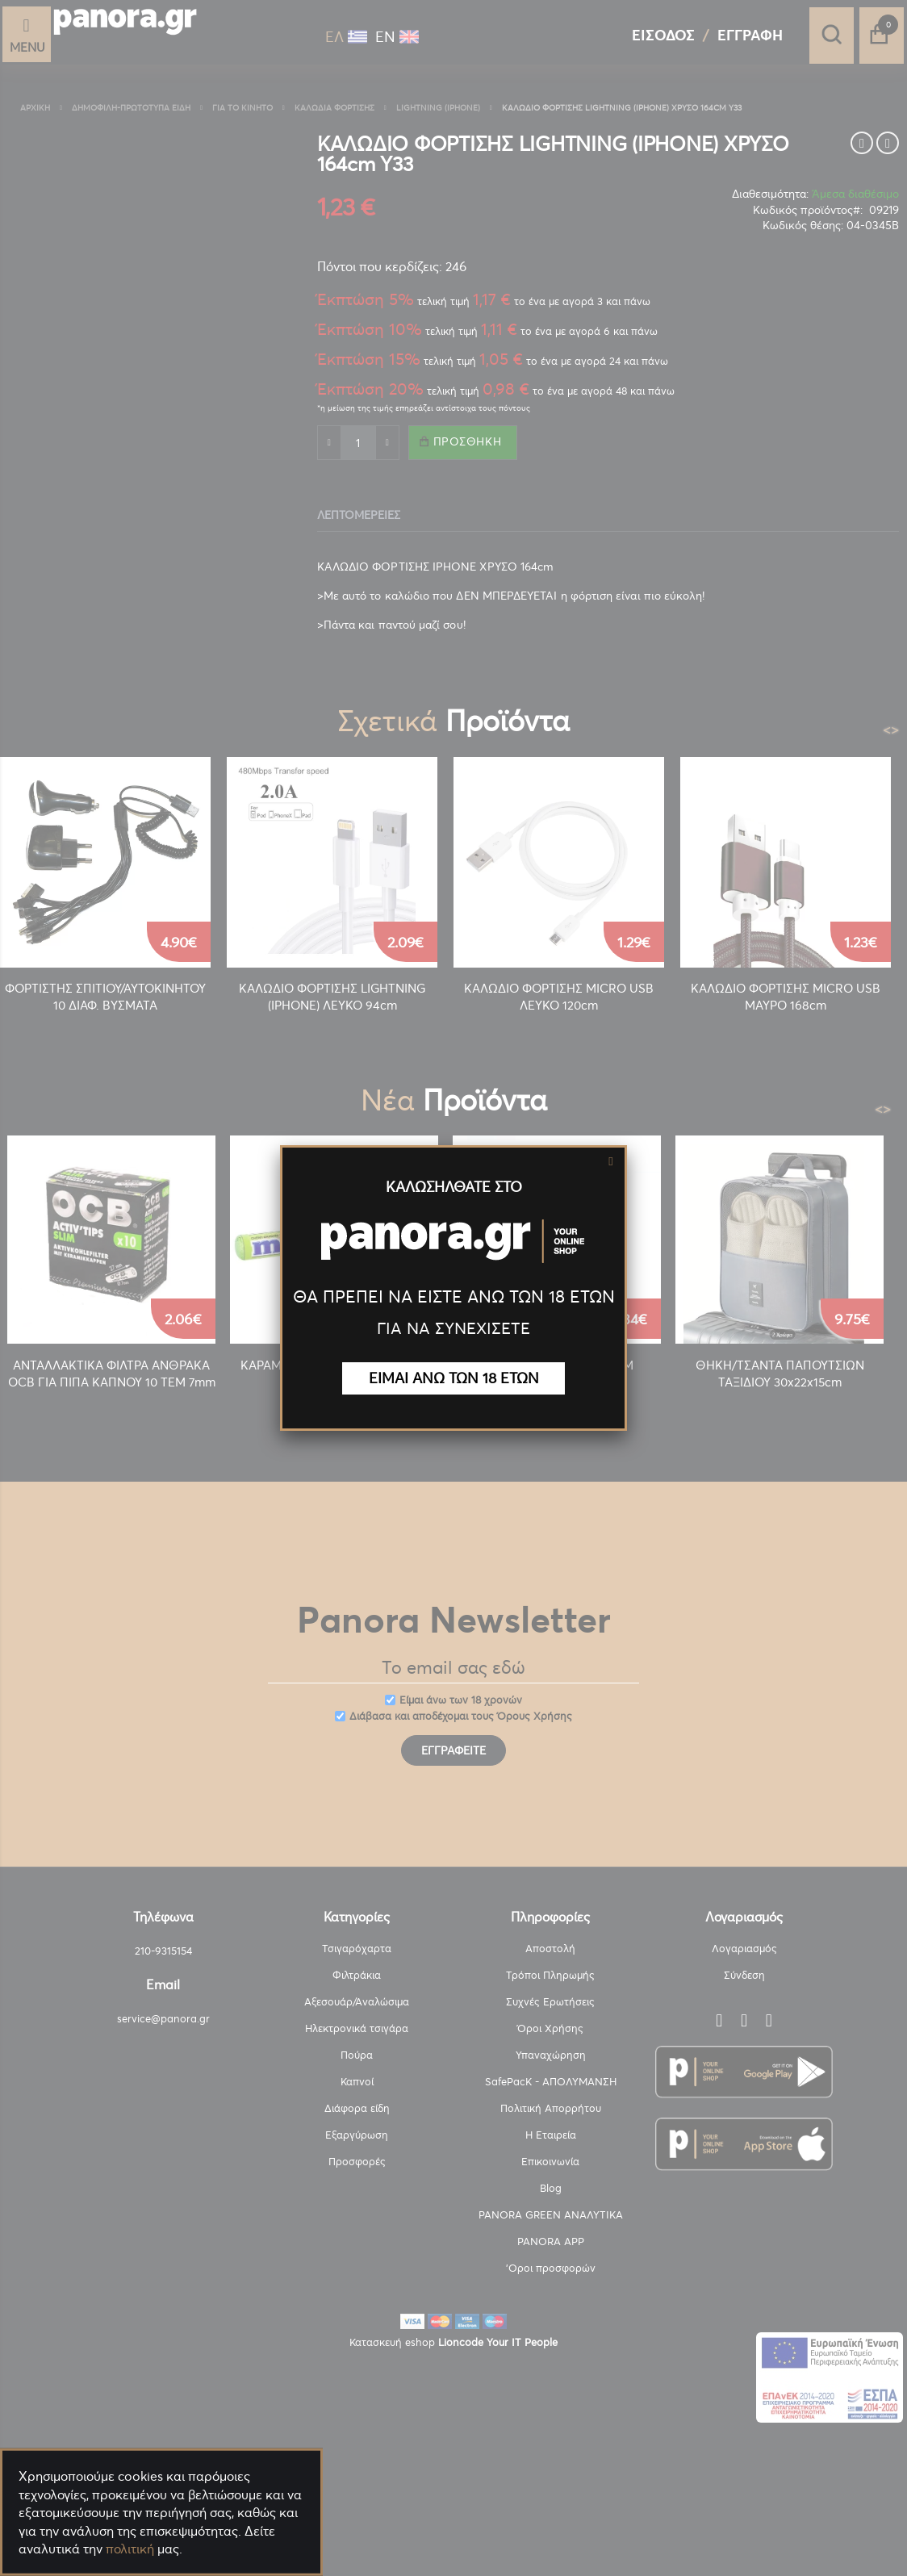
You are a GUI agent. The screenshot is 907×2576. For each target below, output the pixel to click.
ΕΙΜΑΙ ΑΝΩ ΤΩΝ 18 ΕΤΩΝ (454, 1378)
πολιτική (130, 2548)
